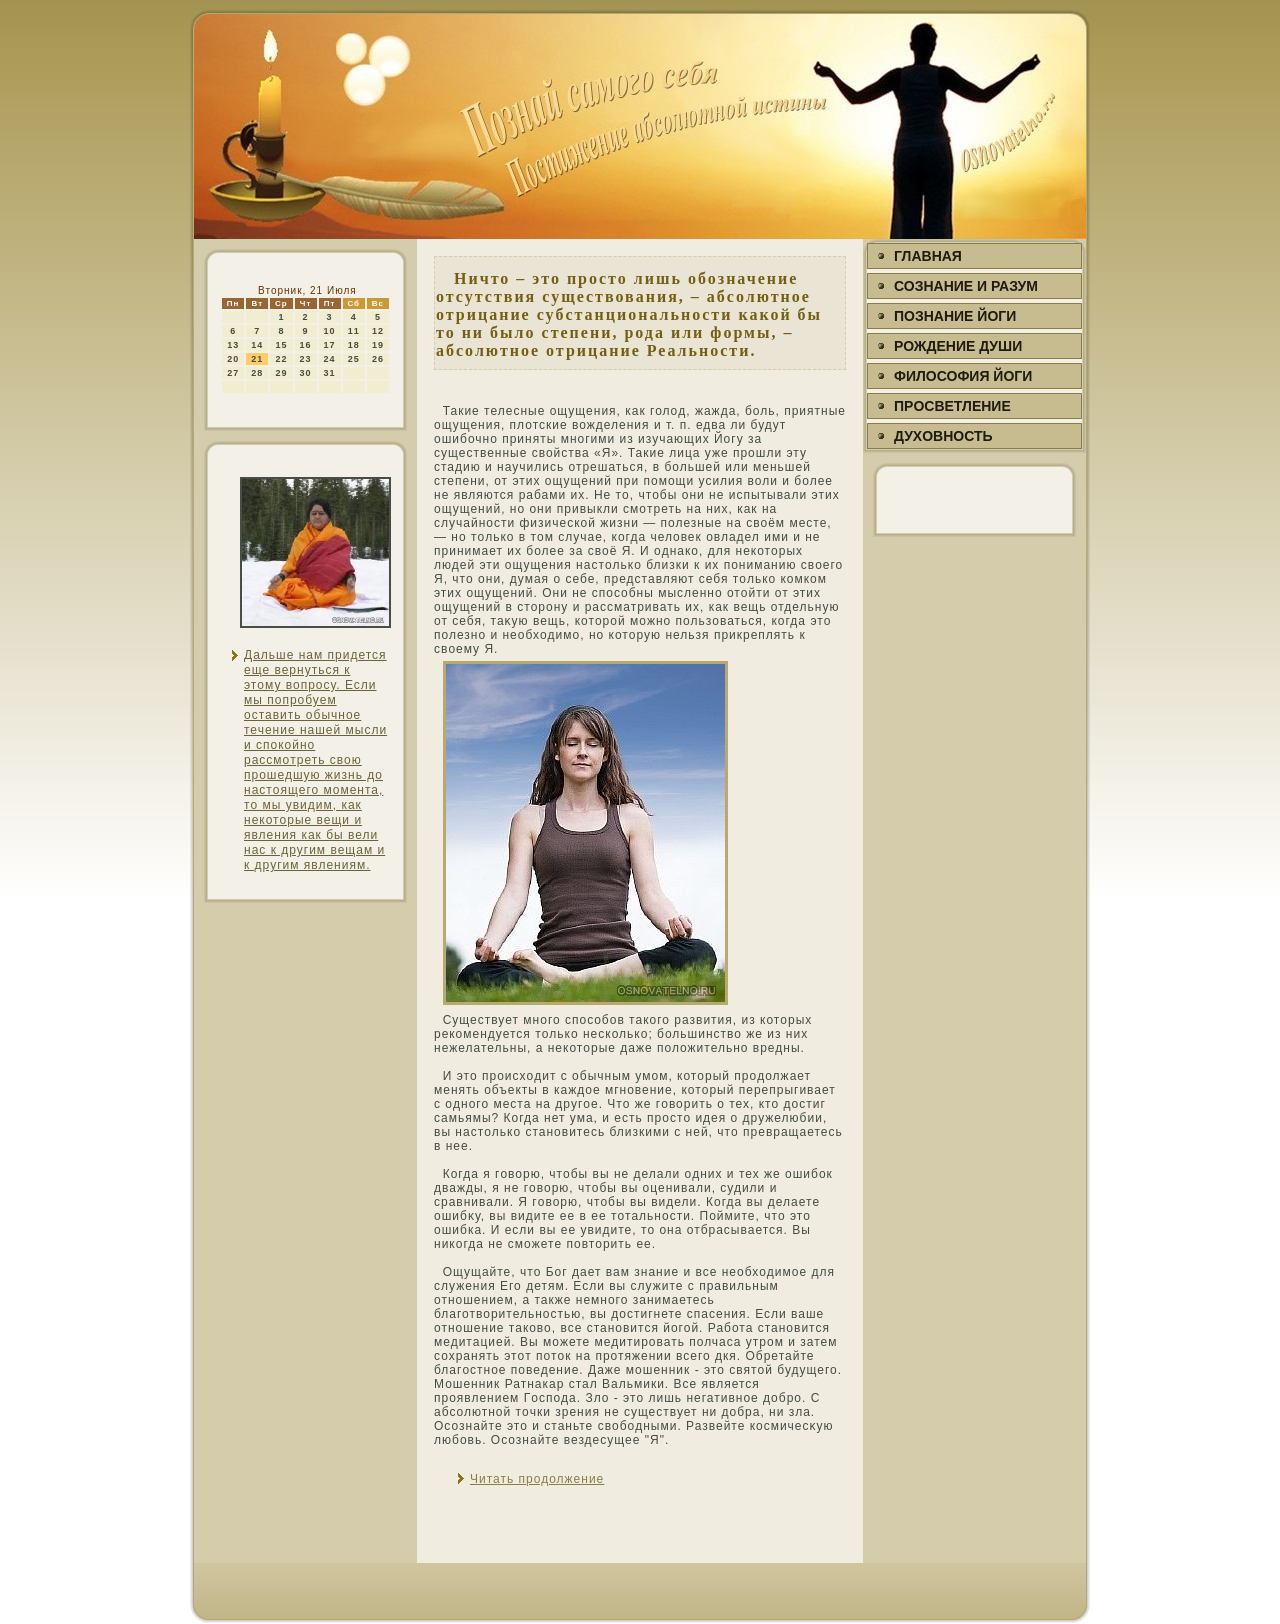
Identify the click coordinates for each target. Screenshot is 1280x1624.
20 (233, 359)
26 (378, 359)
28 (257, 373)
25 (354, 359)
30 (306, 373)
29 (281, 373)
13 (233, 345)
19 (378, 345)
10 (330, 331)
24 (330, 359)
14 (257, 345)
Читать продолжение (537, 1479)
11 (354, 331)
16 (306, 345)
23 (306, 359)
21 (257, 359)
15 (281, 345)
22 (281, 359)
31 (330, 373)
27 (233, 373)
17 (330, 345)
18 (354, 345)
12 (378, 331)
